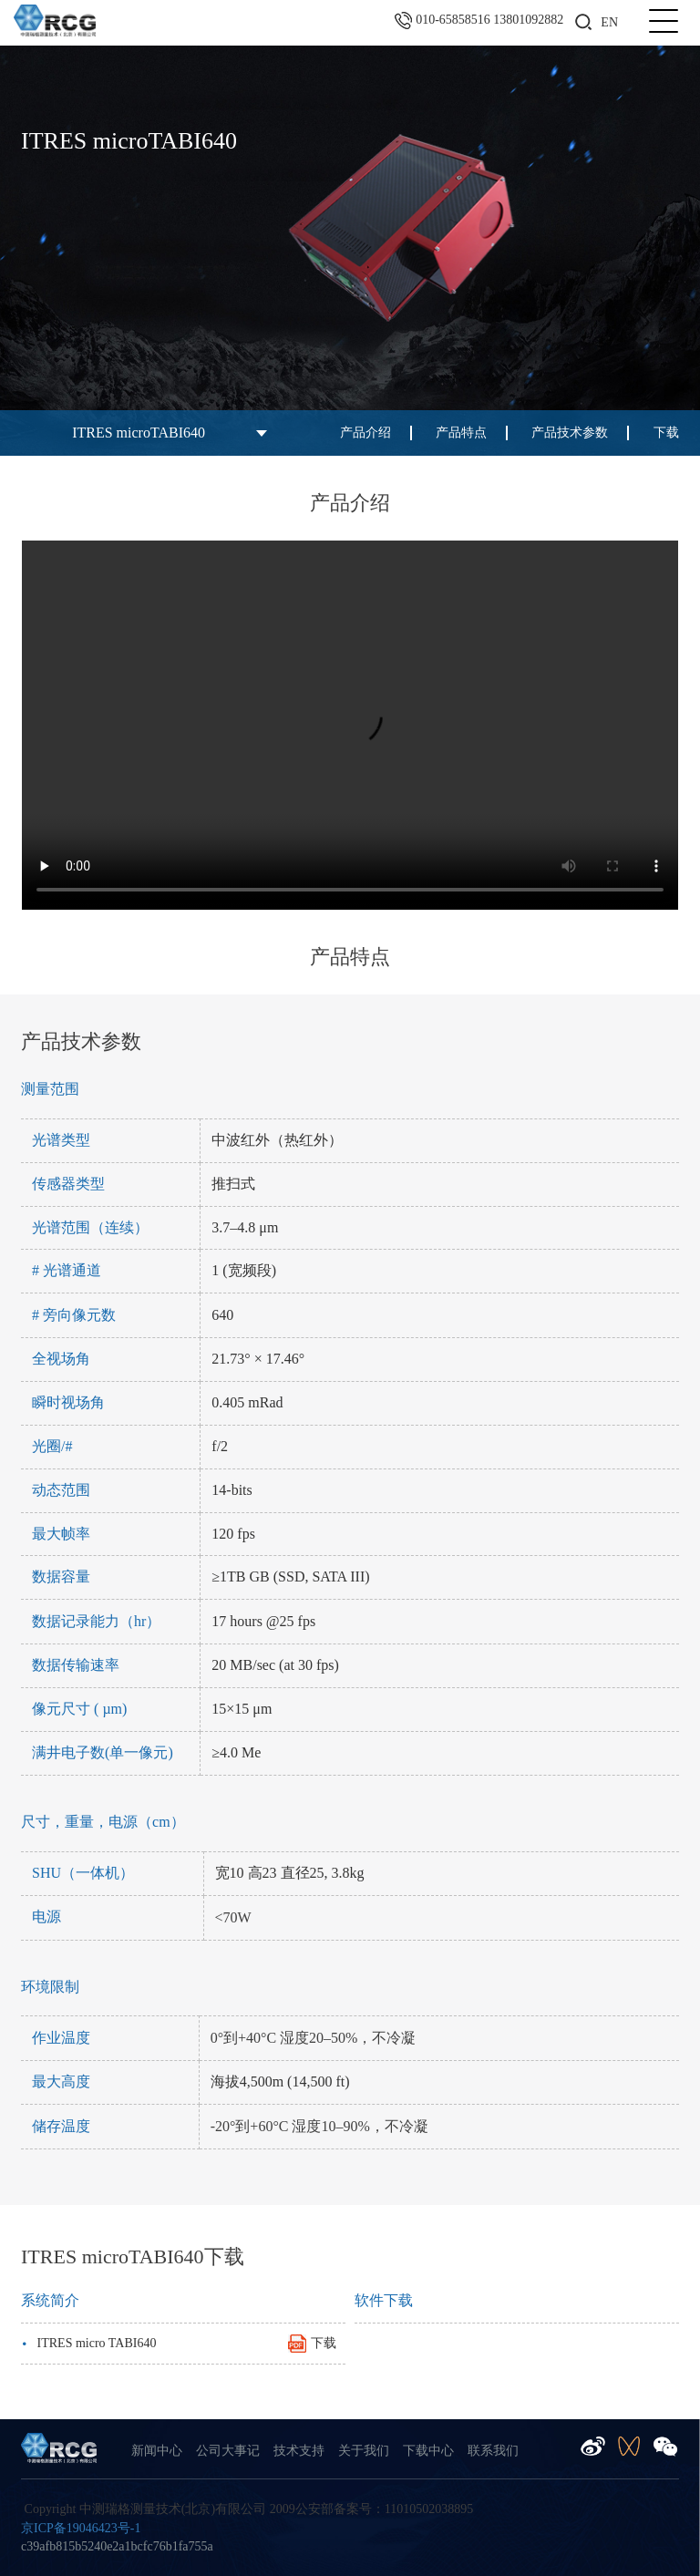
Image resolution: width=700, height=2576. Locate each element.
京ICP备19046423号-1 (80, 2528)
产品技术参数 (569, 432)
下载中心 (428, 2451)
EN (609, 22)
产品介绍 (364, 432)
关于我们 (363, 2451)
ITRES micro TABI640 (178, 2343)
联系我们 (493, 2451)
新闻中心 (156, 2451)
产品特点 (461, 432)
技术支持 (298, 2451)
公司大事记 (228, 2451)
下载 (666, 432)
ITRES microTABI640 (138, 432)
